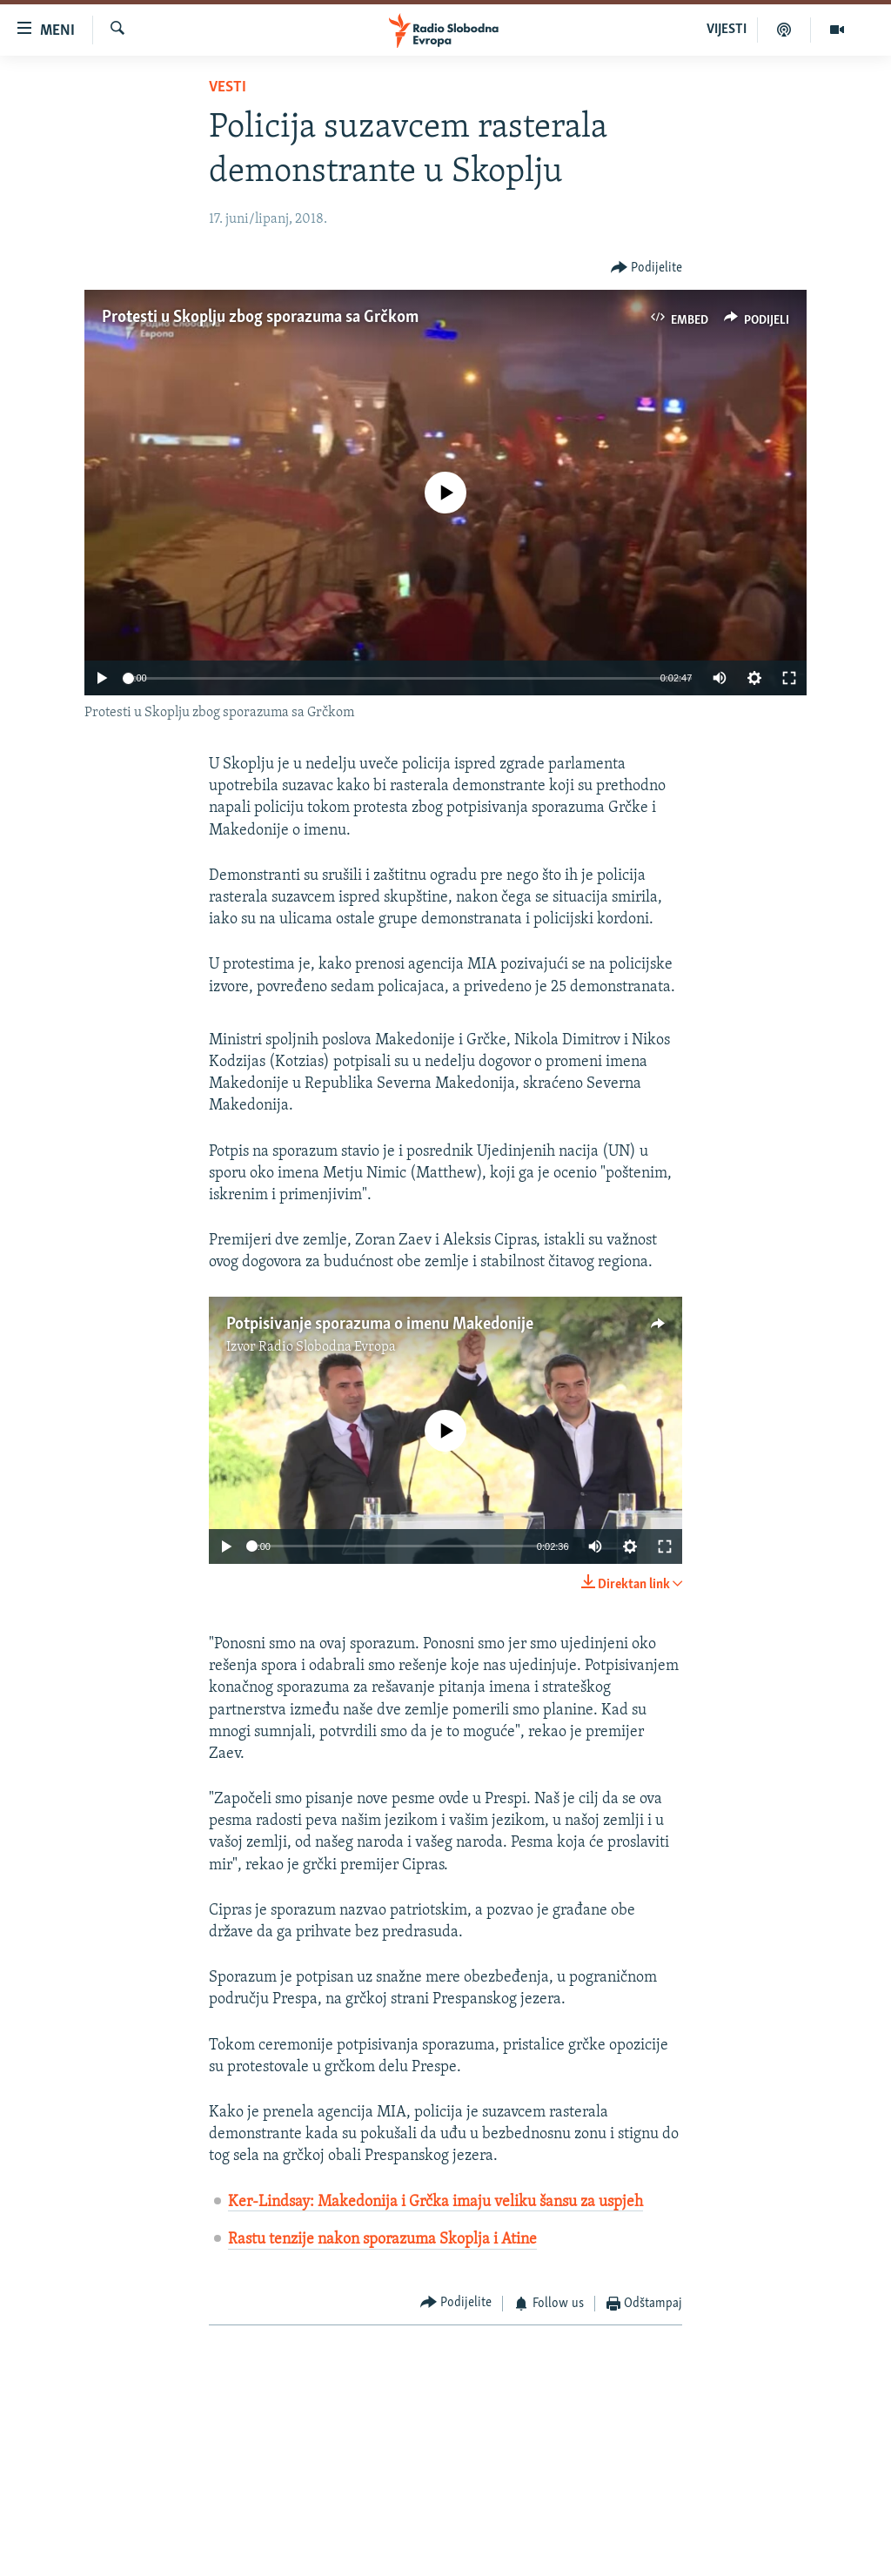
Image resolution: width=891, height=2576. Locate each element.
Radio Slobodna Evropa (327, 1347)
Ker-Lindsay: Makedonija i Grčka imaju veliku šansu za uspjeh (435, 2202)
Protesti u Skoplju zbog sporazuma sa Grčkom (260, 317)
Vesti (227, 87)
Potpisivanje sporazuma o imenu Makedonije (379, 1324)
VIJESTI (727, 30)
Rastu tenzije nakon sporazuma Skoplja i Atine (382, 2239)
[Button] (647, 267)
